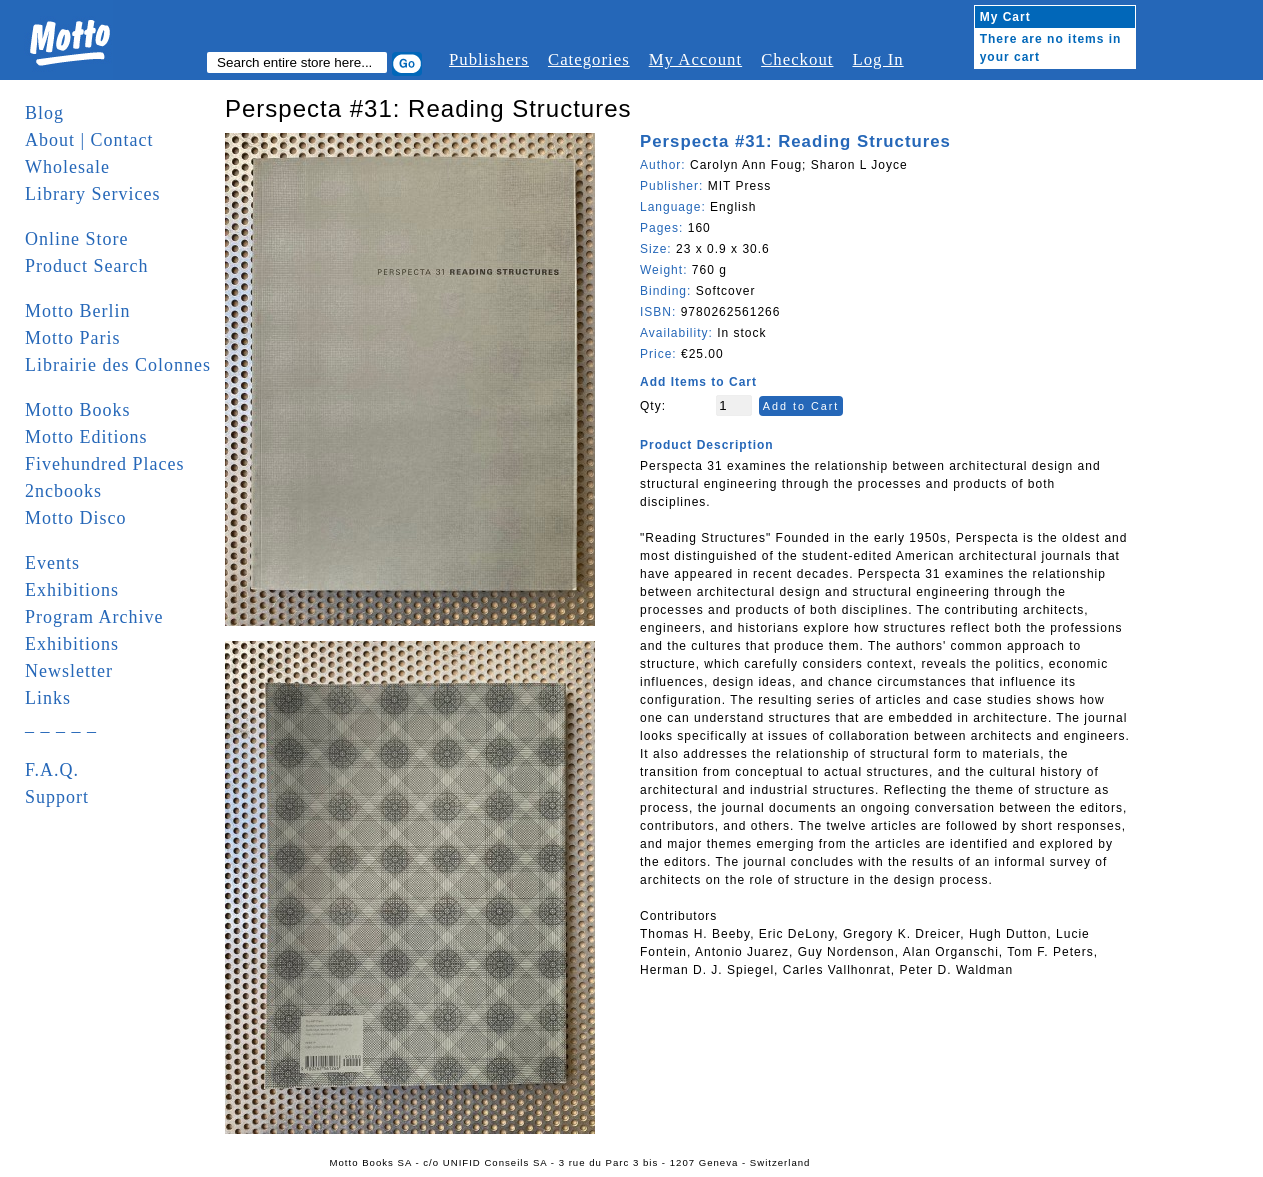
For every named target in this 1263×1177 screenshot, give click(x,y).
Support (57, 797)
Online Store (77, 239)
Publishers (489, 59)
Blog (44, 113)
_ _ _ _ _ (61, 725)
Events (52, 563)
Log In (877, 59)
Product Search (86, 266)
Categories (589, 59)
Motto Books (78, 410)
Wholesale (67, 167)
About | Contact (89, 140)
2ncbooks (63, 491)
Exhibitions (72, 590)
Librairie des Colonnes (118, 365)
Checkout (797, 59)
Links (48, 698)
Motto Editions (86, 437)
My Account (695, 59)
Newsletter (69, 671)
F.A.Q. (52, 770)
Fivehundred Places (104, 464)
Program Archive (94, 617)
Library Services (92, 194)
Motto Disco (76, 518)
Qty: (653, 406)
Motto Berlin (78, 311)
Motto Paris (73, 338)
